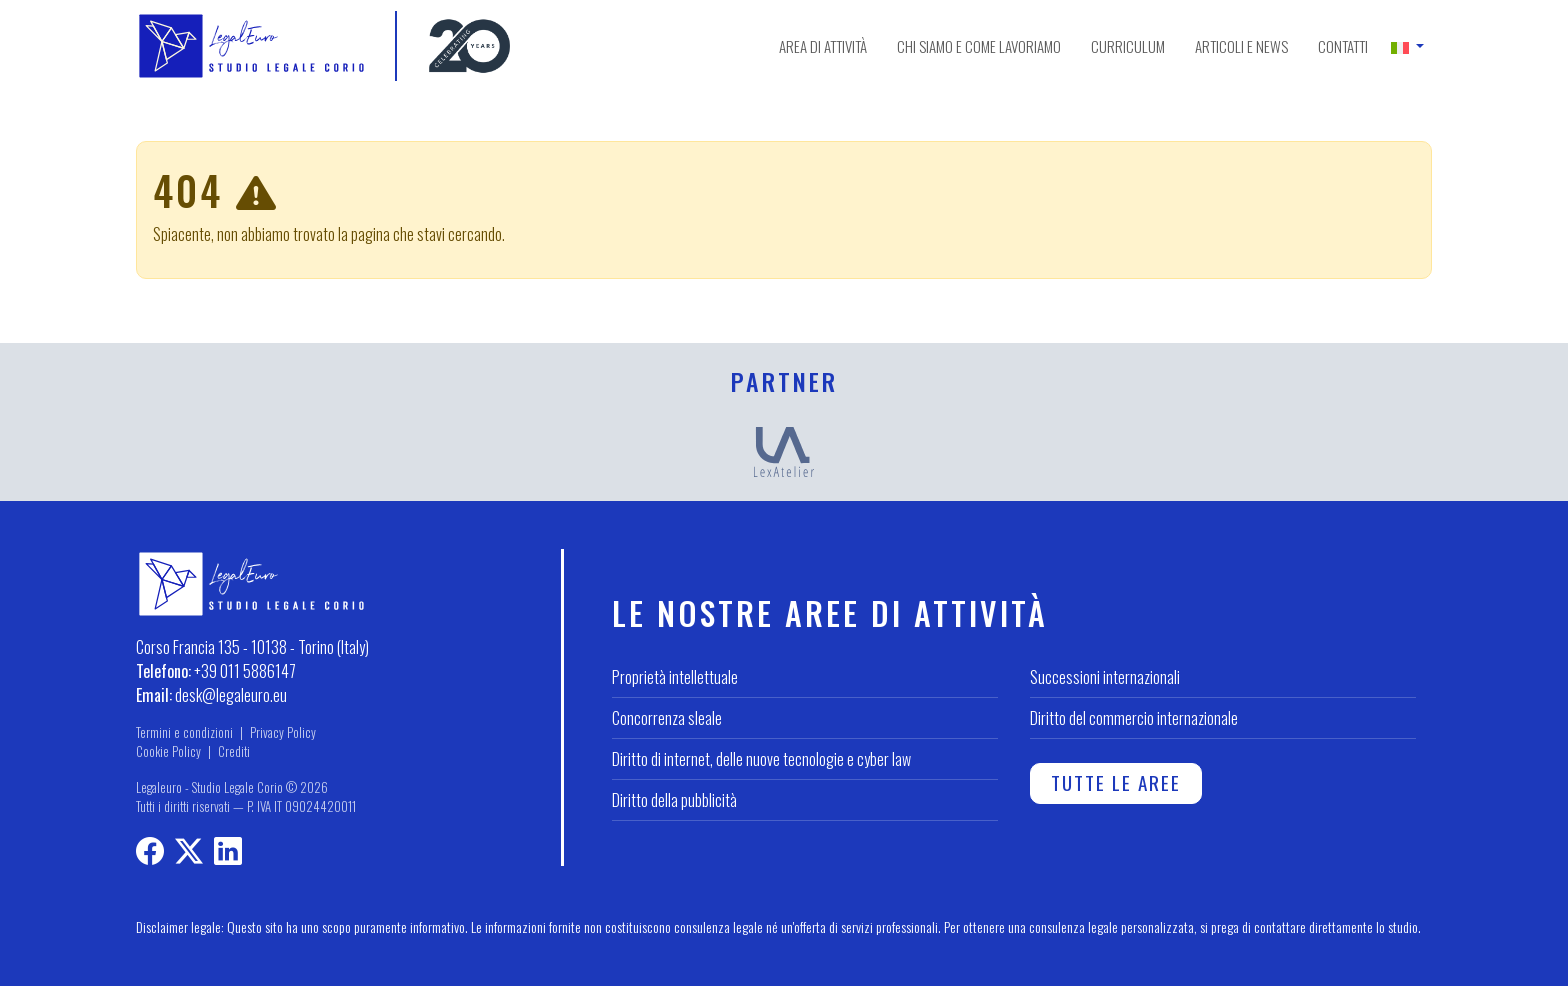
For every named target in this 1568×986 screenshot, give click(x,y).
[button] (1407, 46)
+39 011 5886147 (245, 671)
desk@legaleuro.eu (231, 695)
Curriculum (1128, 46)
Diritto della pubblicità (674, 800)
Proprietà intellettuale (675, 677)
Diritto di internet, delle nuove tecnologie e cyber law (761, 759)
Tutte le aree (1116, 782)
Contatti (1343, 46)
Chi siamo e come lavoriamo (979, 46)
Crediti (234, 751)
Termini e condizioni (184, 732)
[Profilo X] (189, 854)
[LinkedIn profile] (228, 854)
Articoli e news (1241, 46)
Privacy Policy (283, 732)
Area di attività (823, 46)
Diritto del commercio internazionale (1134, 718)
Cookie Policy (168, 751)
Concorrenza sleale (667, 718)
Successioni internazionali (1105, 677)
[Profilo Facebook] (150, 854)
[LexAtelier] (784, 450)
